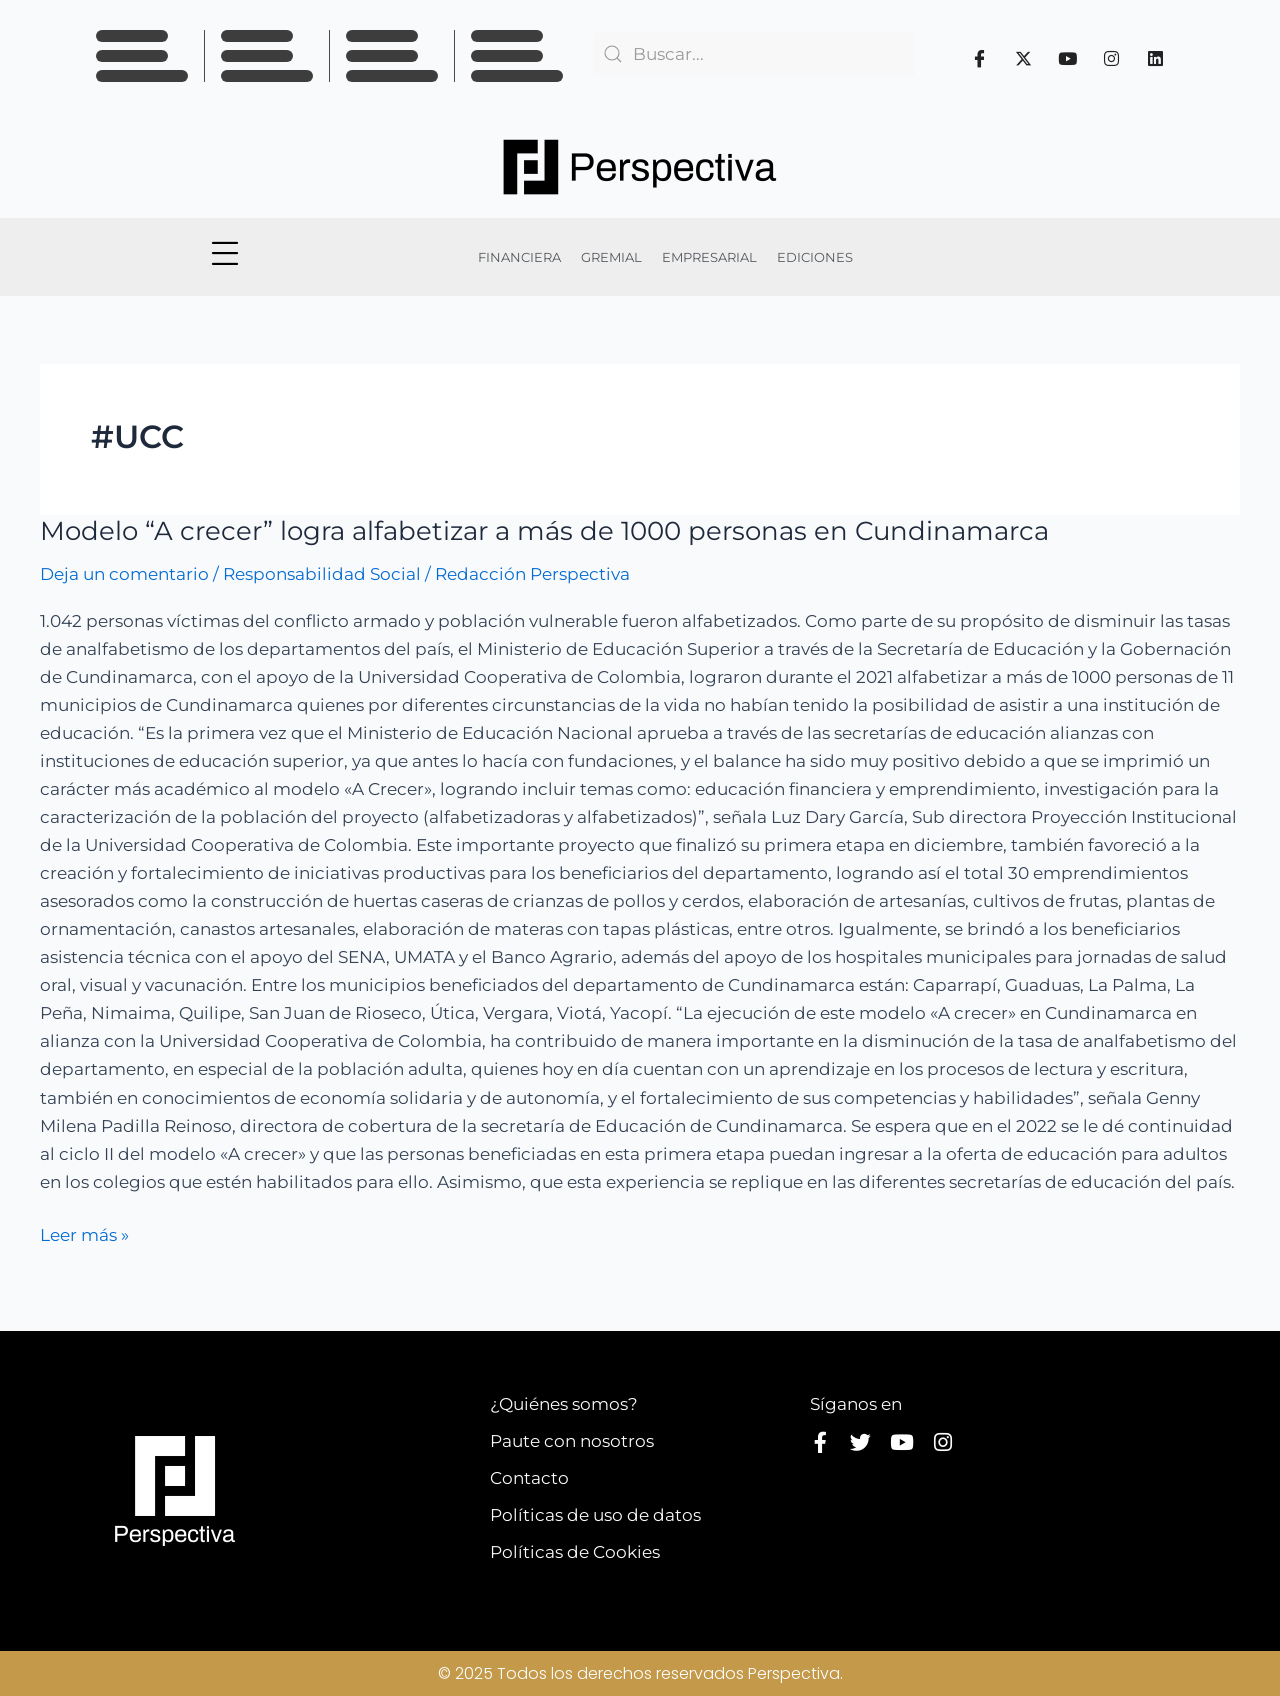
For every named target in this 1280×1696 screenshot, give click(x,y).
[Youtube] (1068, 58)
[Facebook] (980, 58)
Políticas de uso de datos (595, 1515)
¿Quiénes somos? (564, 1404)
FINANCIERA (519, 257)
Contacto (529, 1478)
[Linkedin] (1156, 58)
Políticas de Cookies (575, 1552)
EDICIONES (815, 257)
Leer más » (84, 1233)
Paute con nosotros (572, 1441)
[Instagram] (1112, 58)
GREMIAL (611, 257)
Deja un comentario (124, 574)
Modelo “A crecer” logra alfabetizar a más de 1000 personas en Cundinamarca (544, 531)
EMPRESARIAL (709, 257)
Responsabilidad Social (322, 574)
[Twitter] (1024, 58)
